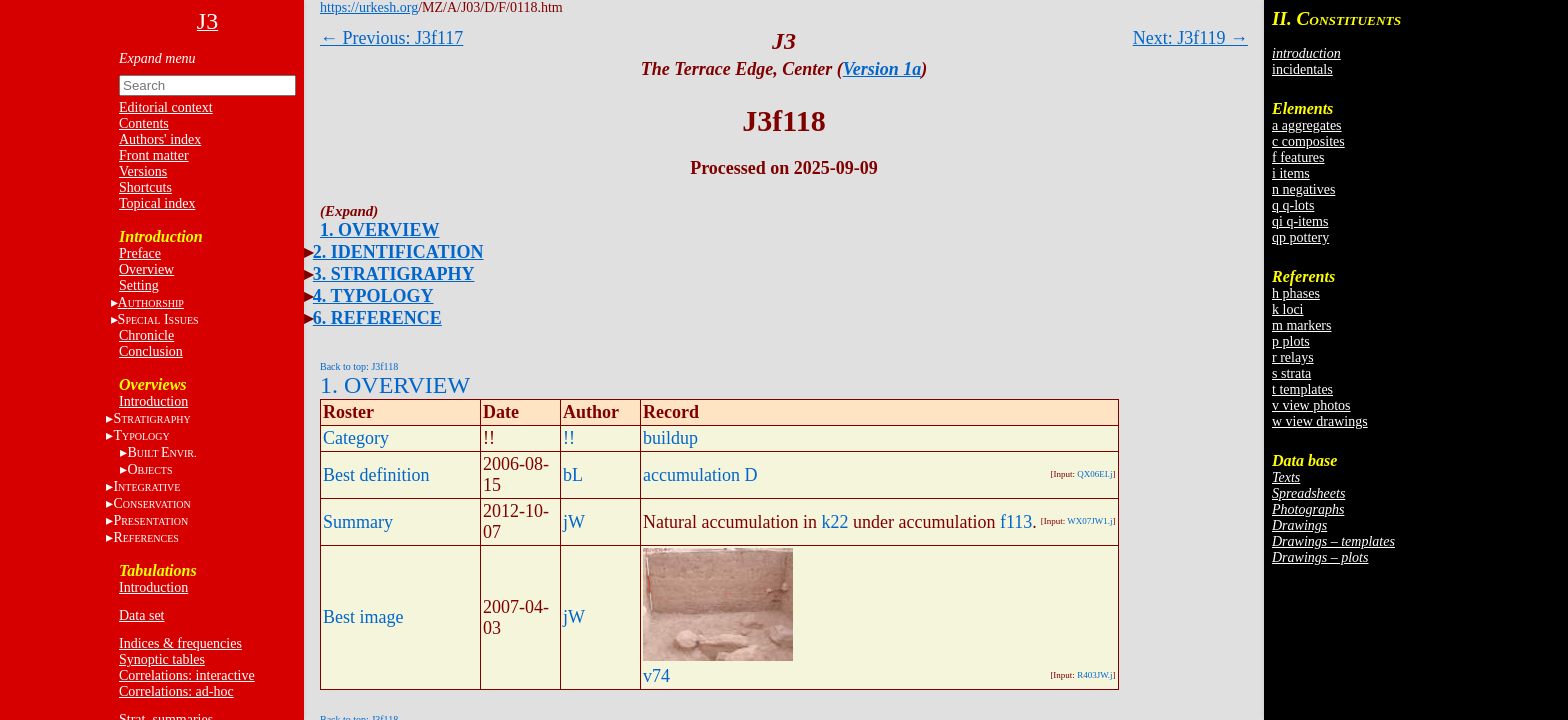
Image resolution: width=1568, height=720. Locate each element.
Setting (139, 285)
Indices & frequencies (180, 643)
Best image (363, 617)
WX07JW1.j (1089, 521)
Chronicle (146, 335)
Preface (140, 253)
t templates (1302, 389)
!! (569, 438)
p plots (1291, 341)
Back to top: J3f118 (359, 366)
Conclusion (151, 351)
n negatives (1303, 189)
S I (158, 319)
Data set (141, 615)
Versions (143, 171)
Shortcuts (145, 187)
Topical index (157, 203)
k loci (1288, 309)
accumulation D (700, 475)
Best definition (376, 475)
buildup (670, 438)
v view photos (1311, 405)
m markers (1301, 325)
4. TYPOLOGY (373, 296)
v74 (656, 676)
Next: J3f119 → (1190, 38)
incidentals (1302, 69)
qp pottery (1300, 237)
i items (1291, 173)
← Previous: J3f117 (391, 38)
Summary (358, 522)
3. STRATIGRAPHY (394, 274)
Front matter (154, 155)
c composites (1308, 141)
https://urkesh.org (369, 7)
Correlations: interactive (187, 675)
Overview (146, 269)
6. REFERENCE (377, 318)
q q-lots (1293, 205)
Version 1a (882, 69)
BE (161, 452)
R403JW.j (1094, 675)
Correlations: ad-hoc (176, 691)
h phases (1296, 293)
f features (1298, 157)
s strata (1291, 373)
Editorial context (166, 107)
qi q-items (1300, 221)
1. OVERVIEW (379, 230)
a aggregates (1307, 125)
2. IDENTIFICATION (398, 252)
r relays (1293, 357)
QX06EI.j (1094, 474)
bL (573, 475)
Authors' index (160, 139)
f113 (1016, 522)
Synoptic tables (162, 659)
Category (356, 438)
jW (574, 522)
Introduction (153, 401)
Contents (144, 123)
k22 (834, 522)
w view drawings (1320, 421)
